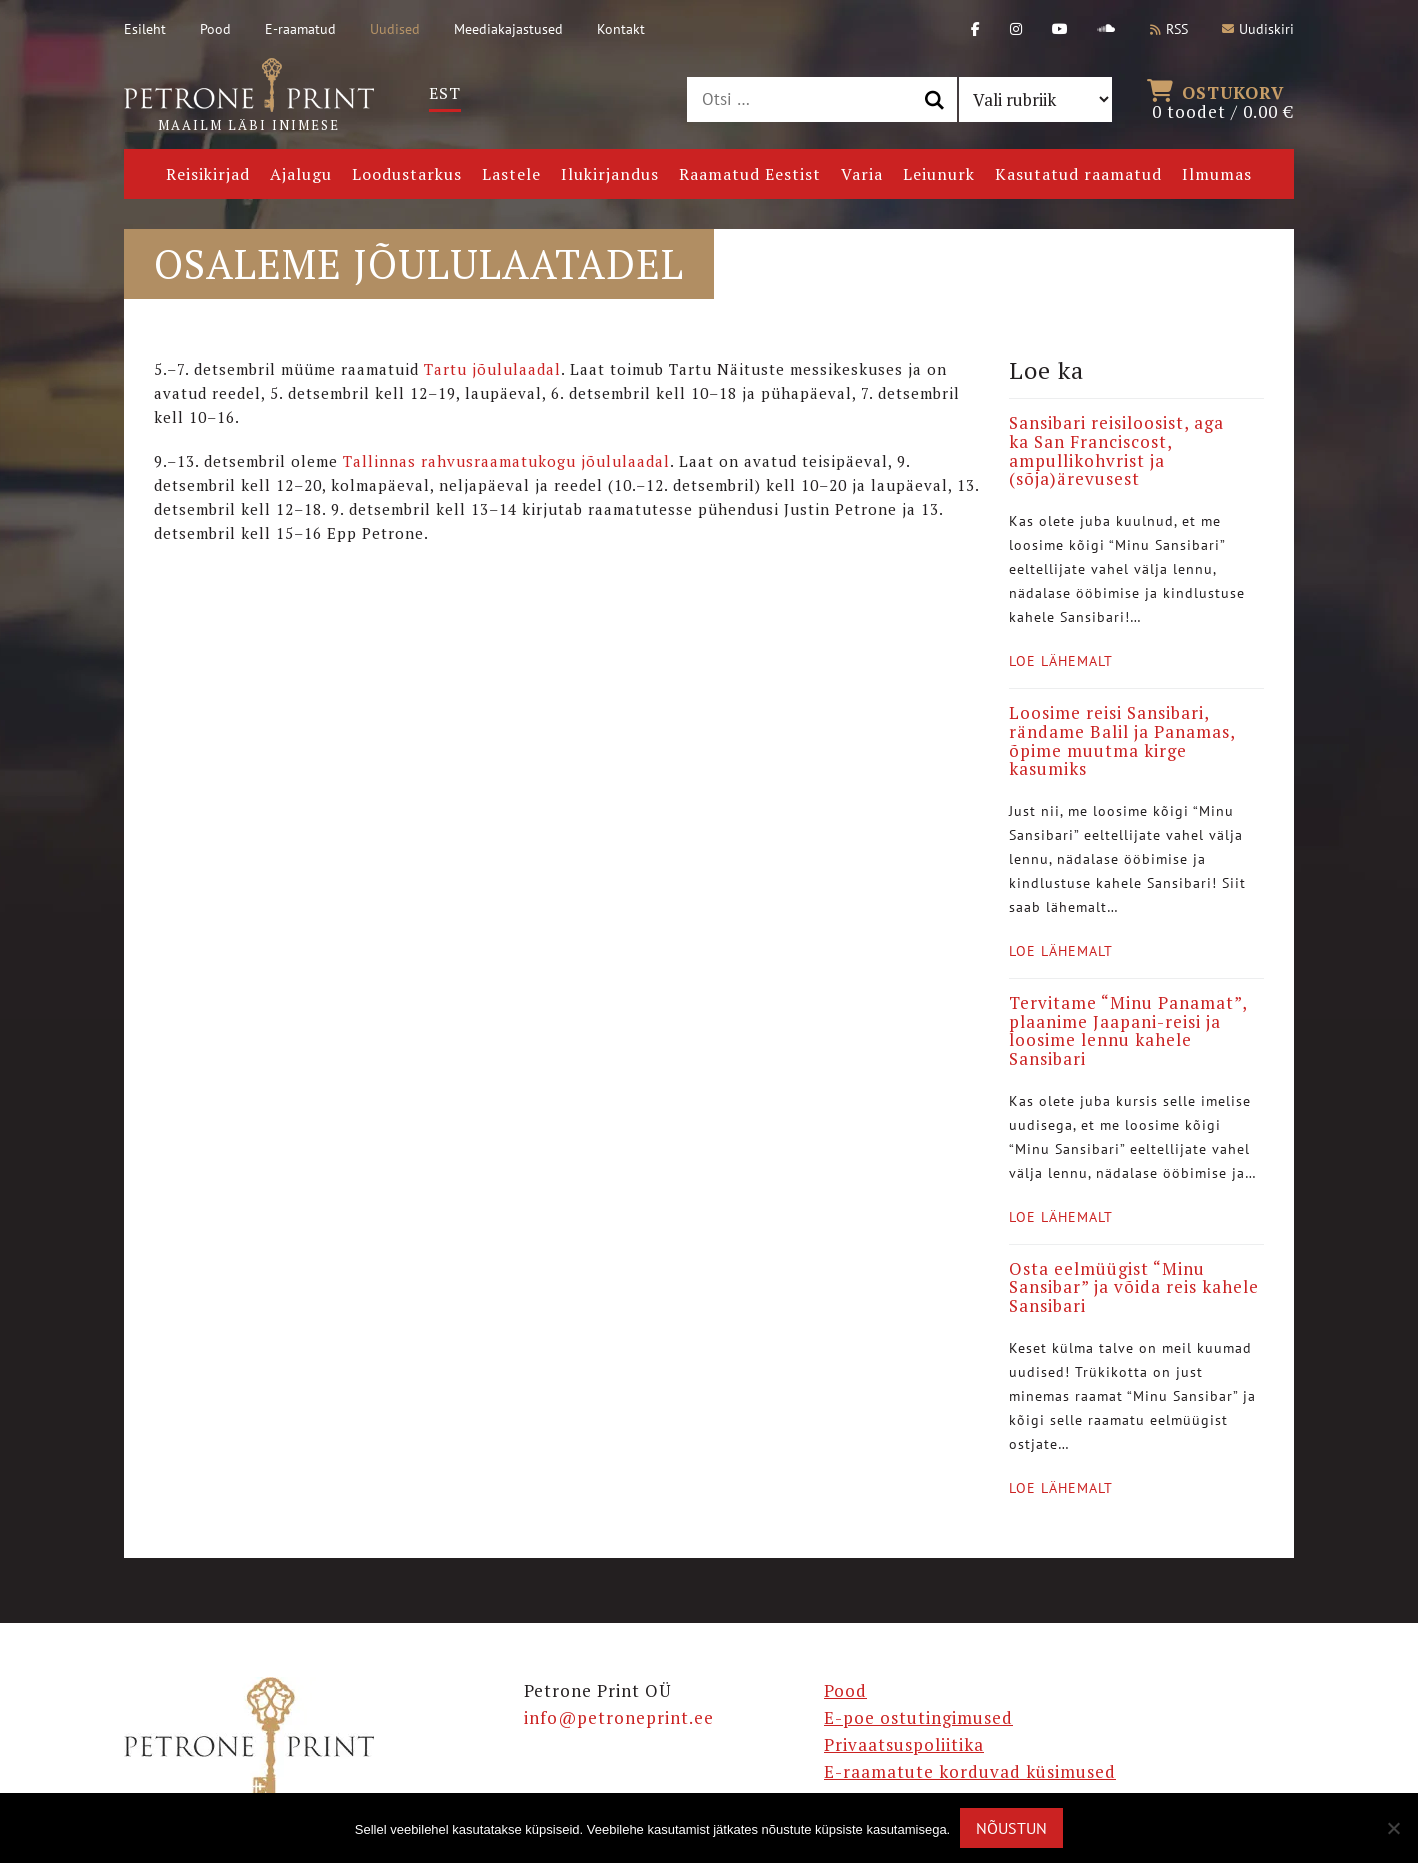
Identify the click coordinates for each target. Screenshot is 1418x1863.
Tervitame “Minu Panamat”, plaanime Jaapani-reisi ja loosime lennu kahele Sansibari (1128, 1030)
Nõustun (1011, 1828)
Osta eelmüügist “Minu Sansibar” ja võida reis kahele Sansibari (1134, 1287)
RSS (1169, 29)
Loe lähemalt (1061, 661)
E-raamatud (300, 29)
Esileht (145, 29)
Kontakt (621, 29)
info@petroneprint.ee (619, 1717)
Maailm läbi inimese (249, 96)
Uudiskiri (1258, 29)
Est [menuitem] (445, 93)
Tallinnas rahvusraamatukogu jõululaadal (506, 461)
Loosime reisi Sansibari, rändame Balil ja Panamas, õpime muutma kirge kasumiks (1122, 740)
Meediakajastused (508, 29)
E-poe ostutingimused (918, 1717)
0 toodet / (1223, 100)
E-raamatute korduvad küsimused (970, 1771)
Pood (215, 29)
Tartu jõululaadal (492, 369)
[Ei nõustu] (1393, 1828)
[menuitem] (445, 93)
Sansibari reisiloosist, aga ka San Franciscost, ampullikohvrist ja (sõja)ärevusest (1116, 450)
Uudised (395, 29)
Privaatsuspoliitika (904, 1744)
